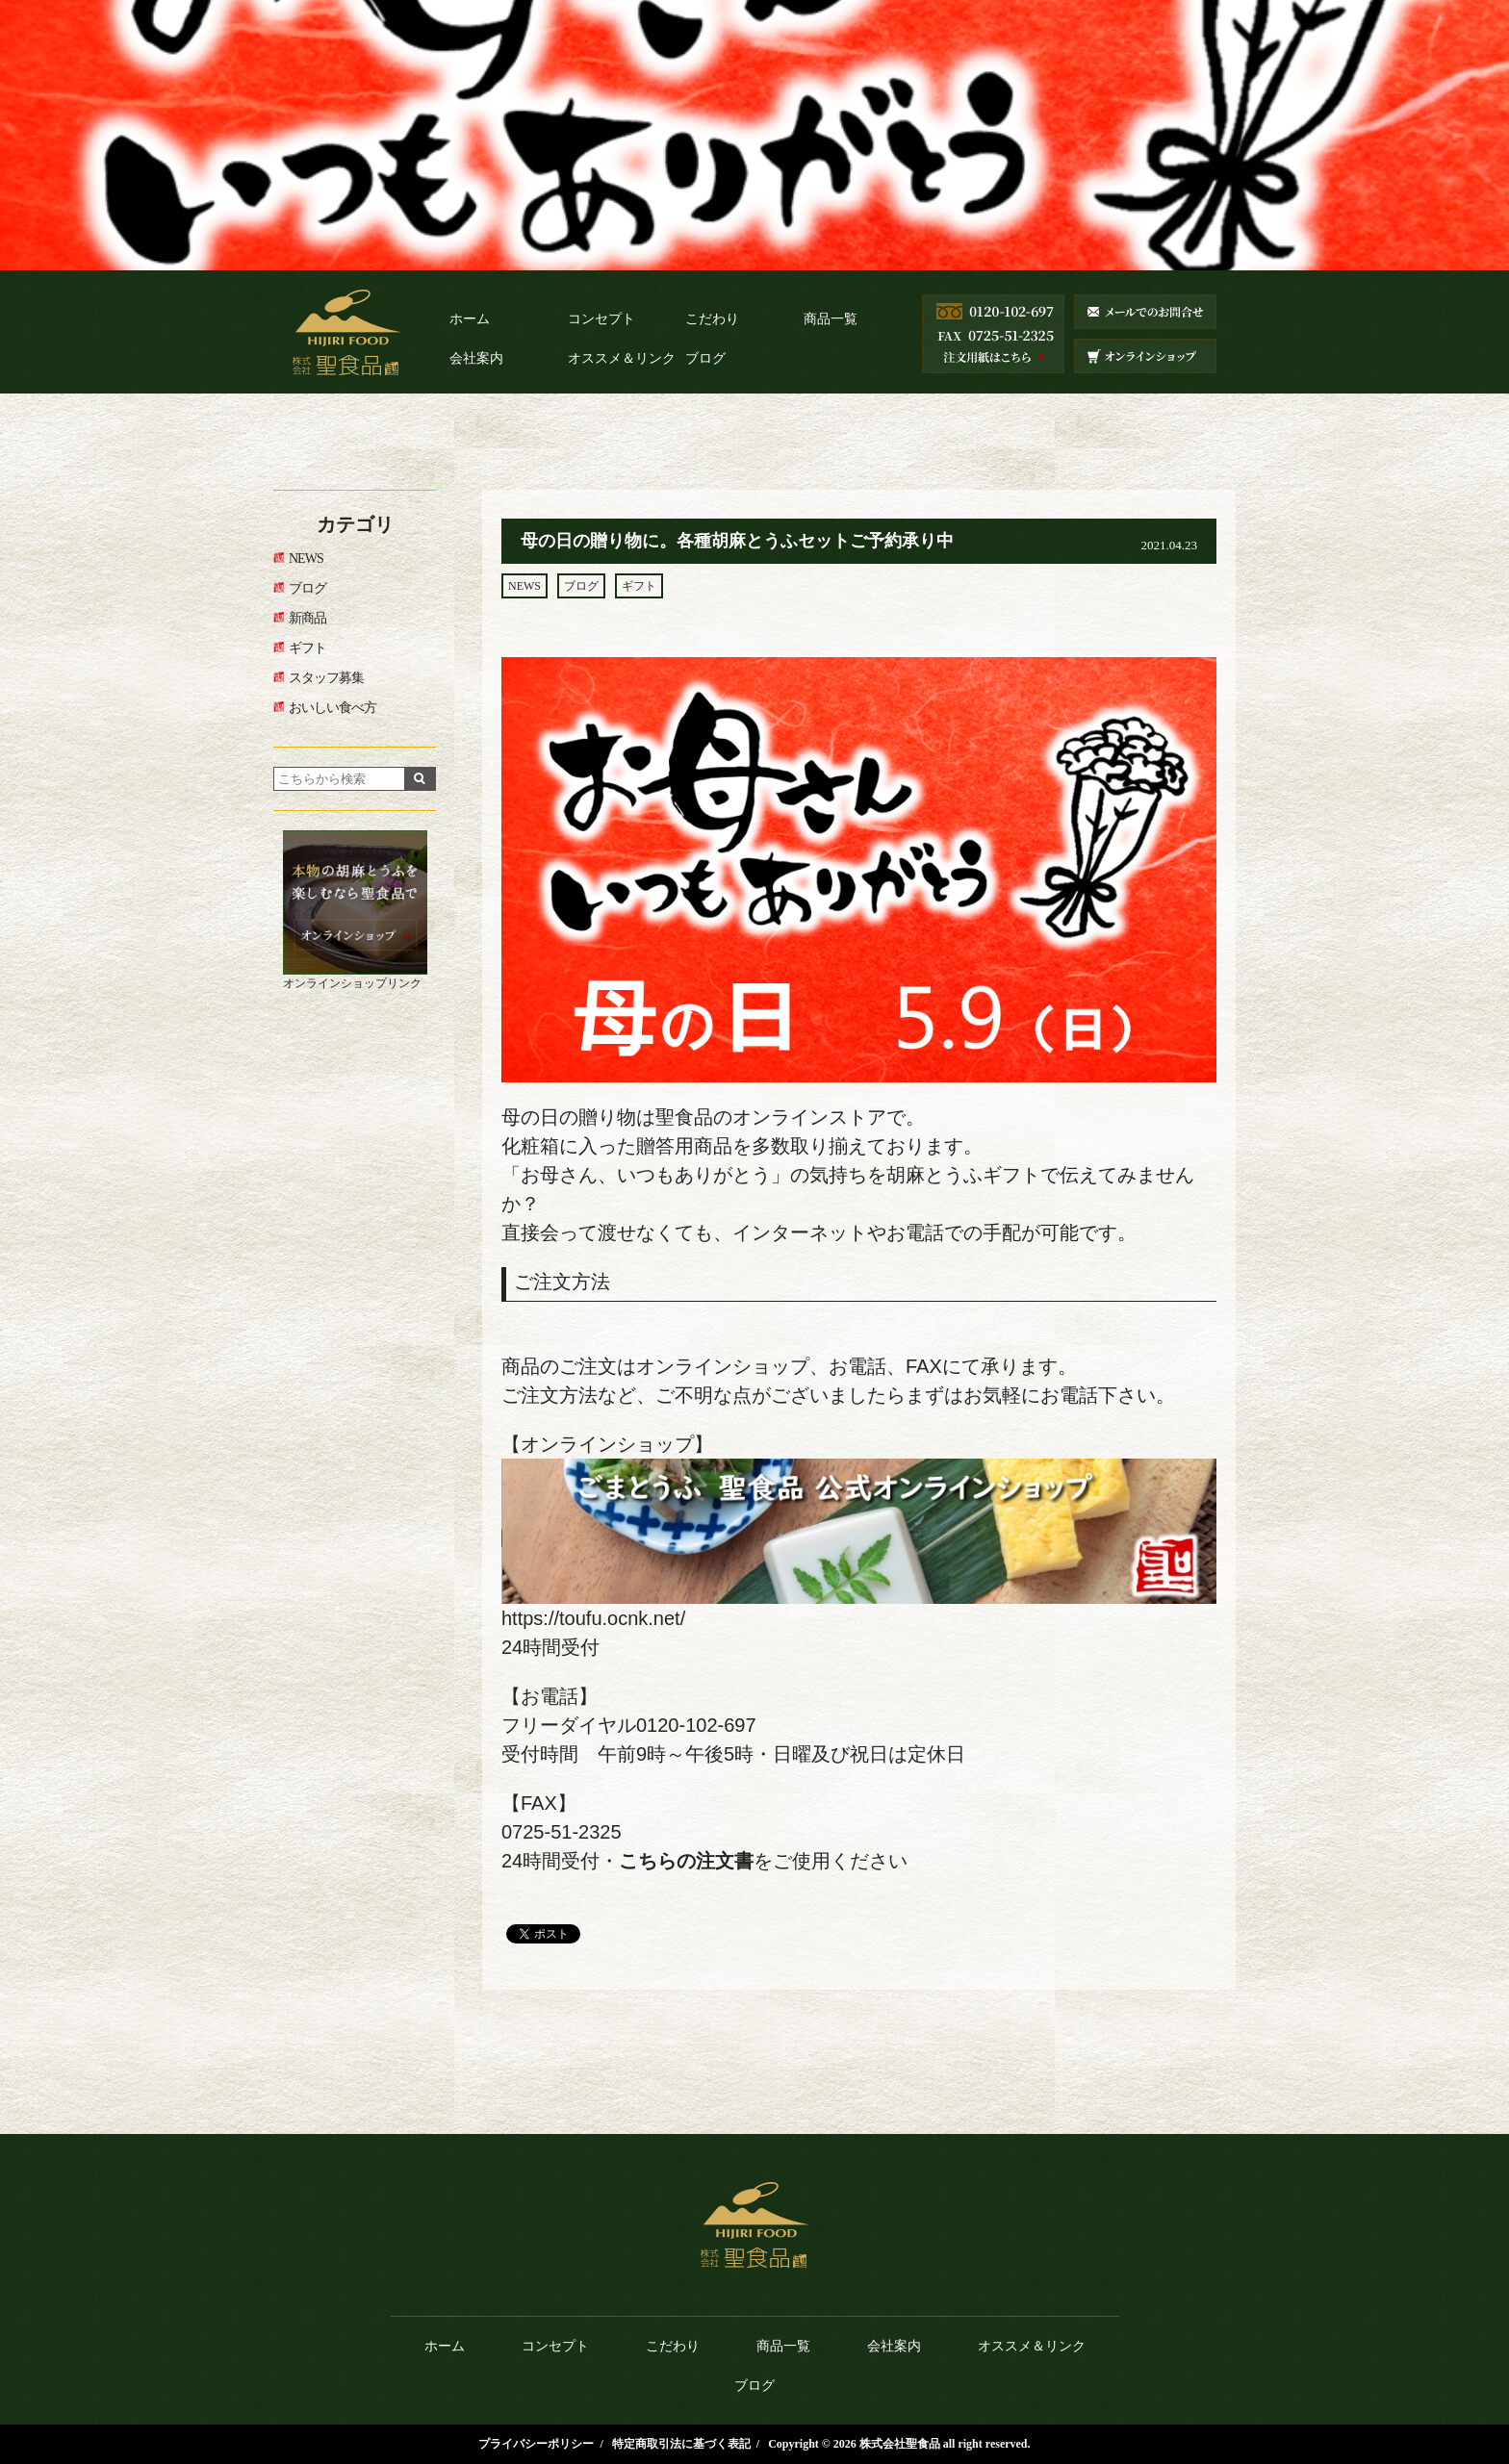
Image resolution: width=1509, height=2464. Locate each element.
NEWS (524, 586)
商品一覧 (830, 319)
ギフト (639, 586)
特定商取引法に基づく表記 (681, 2444)
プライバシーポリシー (536, 2444)
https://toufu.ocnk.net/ (593, 1618)
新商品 (307, 618)
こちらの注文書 (686, 1860)
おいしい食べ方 (332, 707)
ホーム (469, 319)
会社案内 (476, 358)
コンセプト (601, 319)
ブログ (705, 358)
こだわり (712, 319)
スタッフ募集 (326, 678)
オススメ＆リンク (622, 358)
